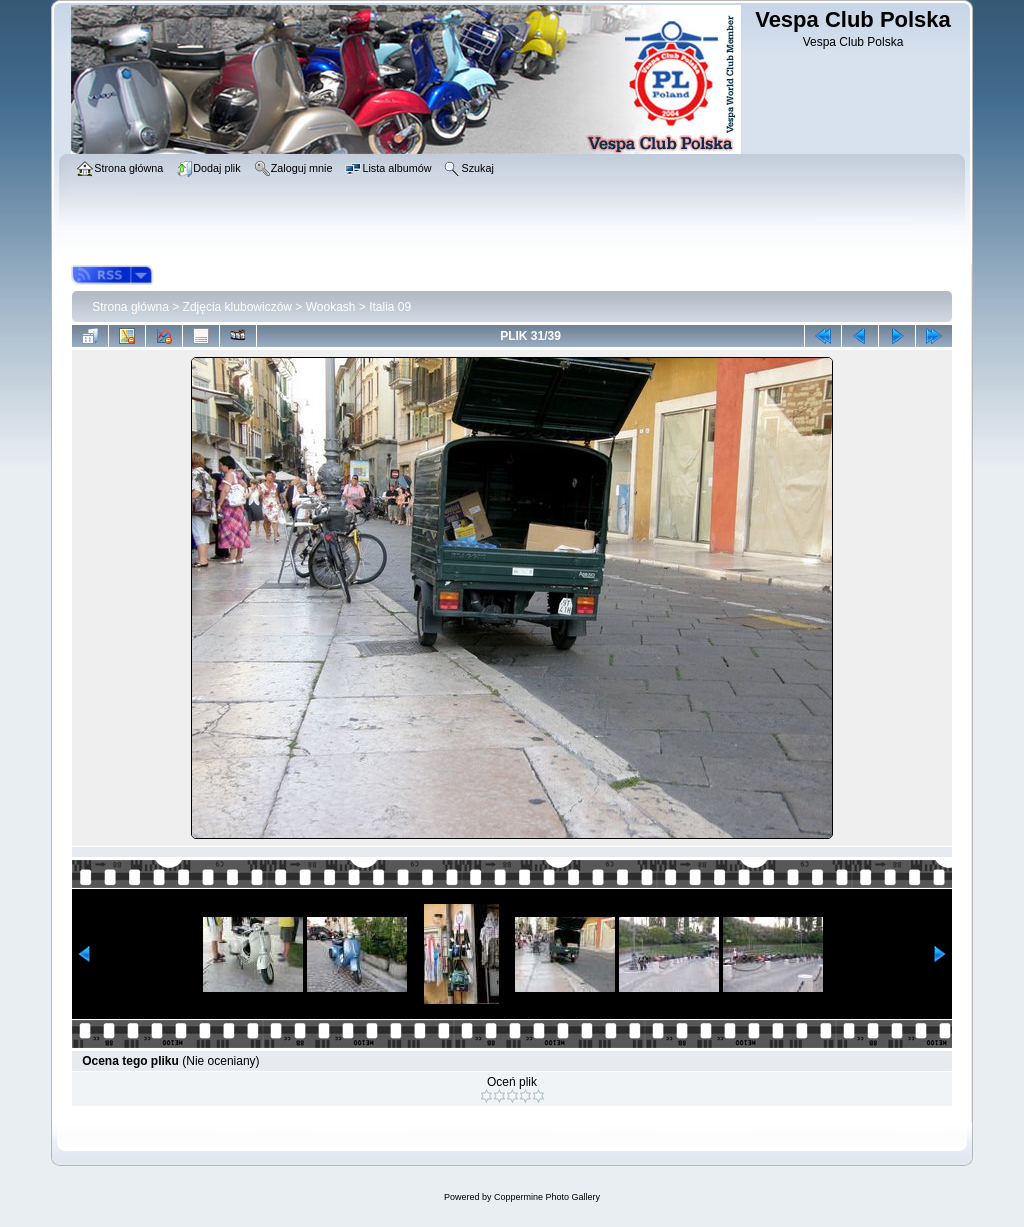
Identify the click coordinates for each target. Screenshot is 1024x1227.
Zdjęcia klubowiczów (237, 307)
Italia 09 (390, 307)
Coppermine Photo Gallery (547, 1197)
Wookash (331, 307)
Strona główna (130, 307)
